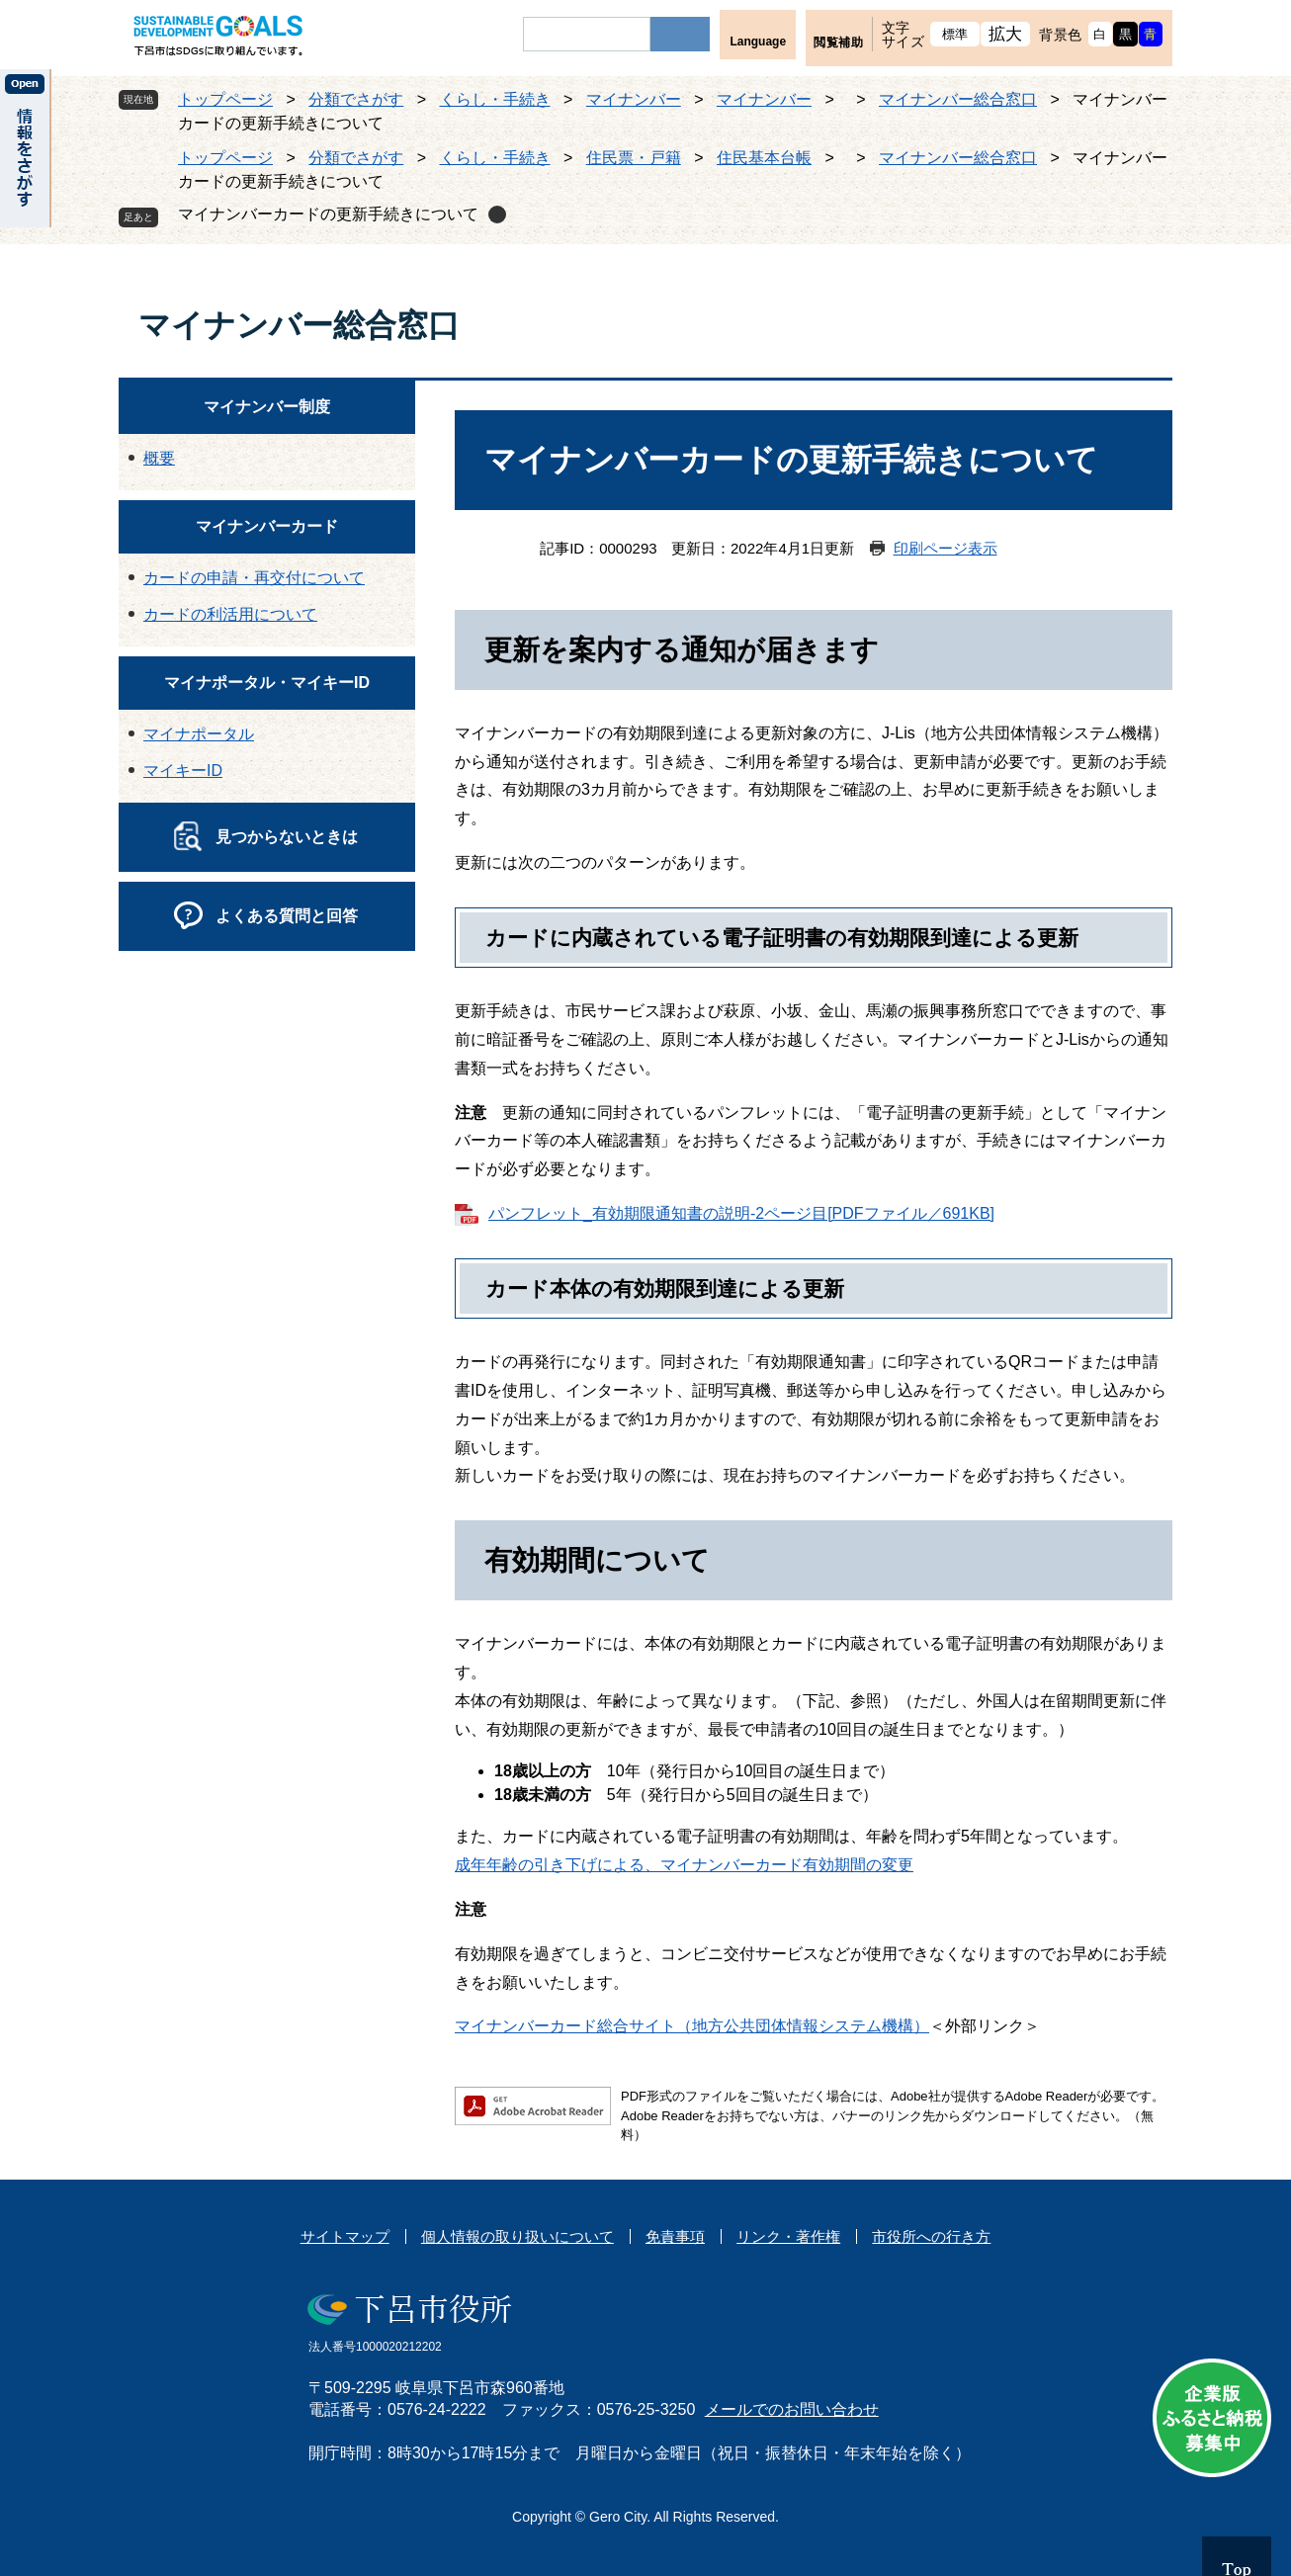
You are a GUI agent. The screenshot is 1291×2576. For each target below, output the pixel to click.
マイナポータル (198, 734)
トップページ (225, 99)
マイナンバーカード (267, 526)
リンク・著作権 (788, 2236)
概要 (159, 458)
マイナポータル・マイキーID (267, 682)
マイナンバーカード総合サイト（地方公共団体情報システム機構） (692, 2026)
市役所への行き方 (931, 2236)
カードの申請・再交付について (254, 577)
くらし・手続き (495, 99)
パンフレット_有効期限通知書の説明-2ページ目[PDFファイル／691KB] (741, 1213)
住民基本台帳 (764, 157)
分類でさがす (355, 99)
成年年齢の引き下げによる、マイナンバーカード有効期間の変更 (684, 1864)
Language (758, 41)
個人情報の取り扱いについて (517, 2236)
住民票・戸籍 (633, 157)
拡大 (1006, 34)
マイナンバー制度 (267, 406)
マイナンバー (633, 99)
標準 (955, 34)
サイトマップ (345, 2236)
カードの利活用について (230, 614)
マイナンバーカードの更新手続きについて (328, 214)
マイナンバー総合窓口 (958, 99)
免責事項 (675, 2236)
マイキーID (182, 770)
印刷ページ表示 (945, 548)
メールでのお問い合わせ (792, 2409)
